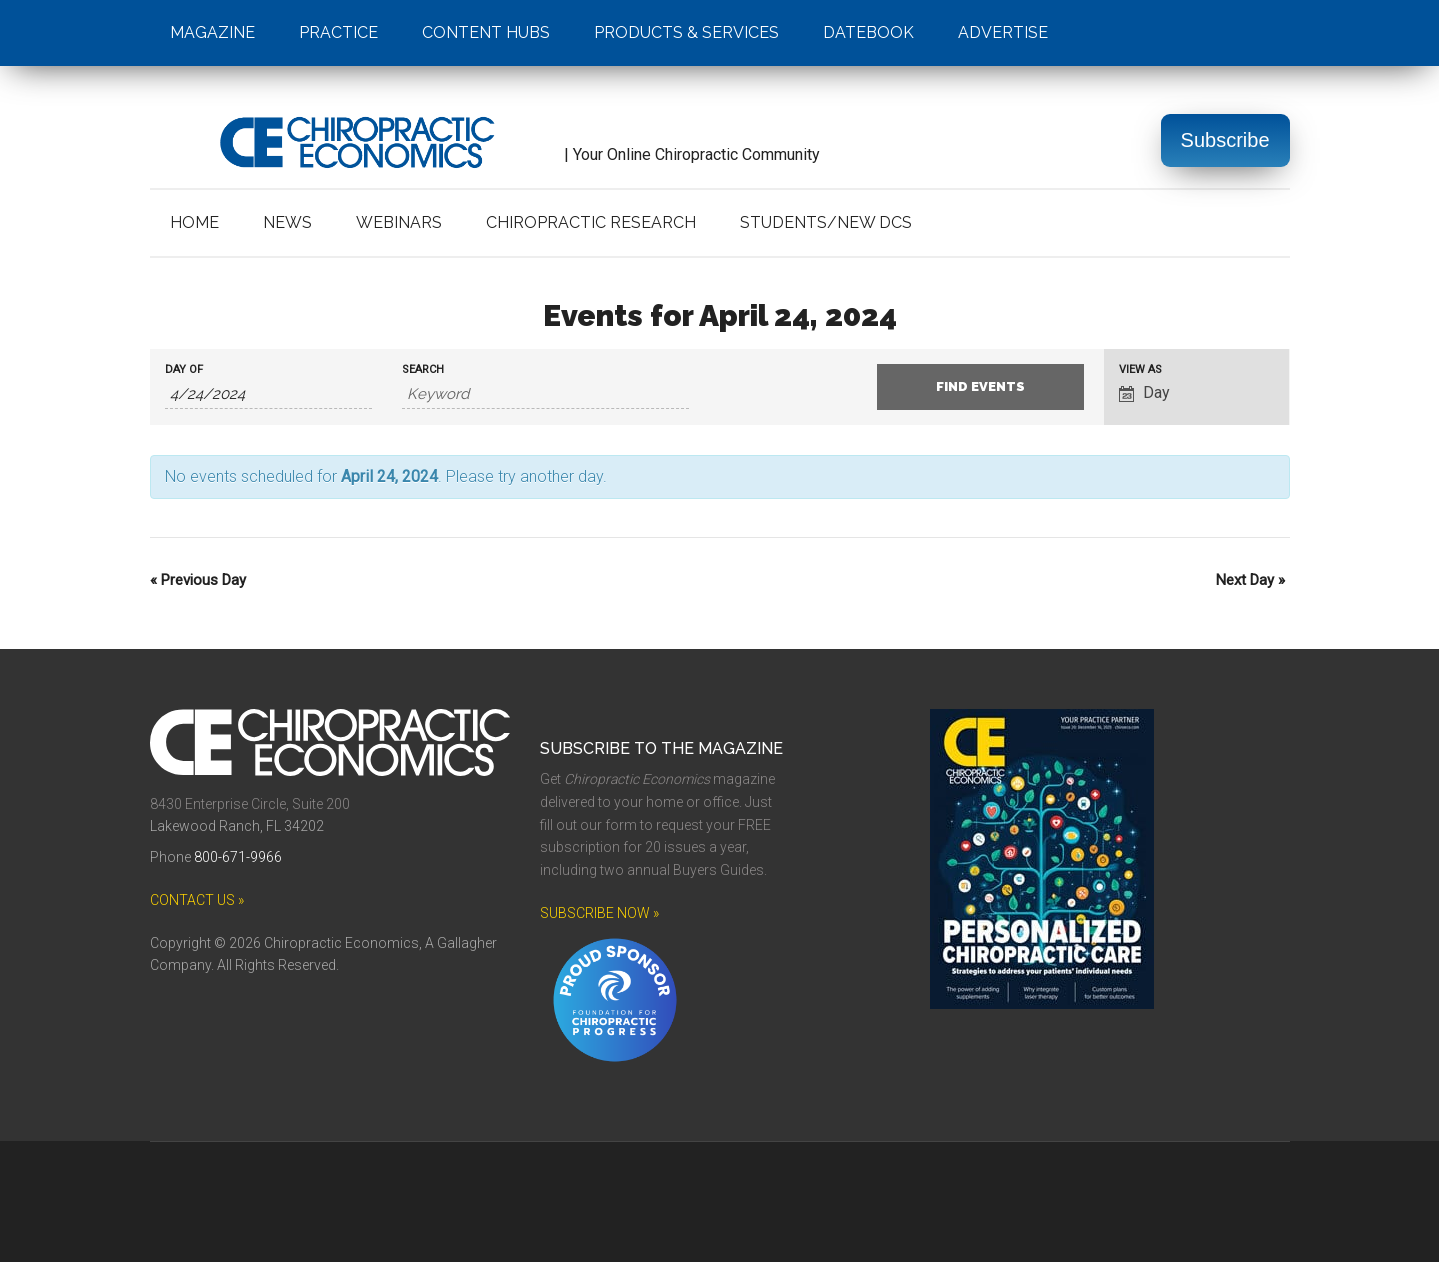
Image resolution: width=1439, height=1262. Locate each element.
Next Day (1250, 580)
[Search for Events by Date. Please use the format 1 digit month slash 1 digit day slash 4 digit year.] (268, 394)
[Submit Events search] (980, 387)
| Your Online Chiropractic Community (485, 154)
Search (423, 369)
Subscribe (1225, 140)
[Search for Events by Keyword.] (545, 394)
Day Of (184, 369)
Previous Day (198, 580)
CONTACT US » (197, 900)
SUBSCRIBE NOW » (599, 913)
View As (1140, 369)
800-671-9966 (238, 857)
